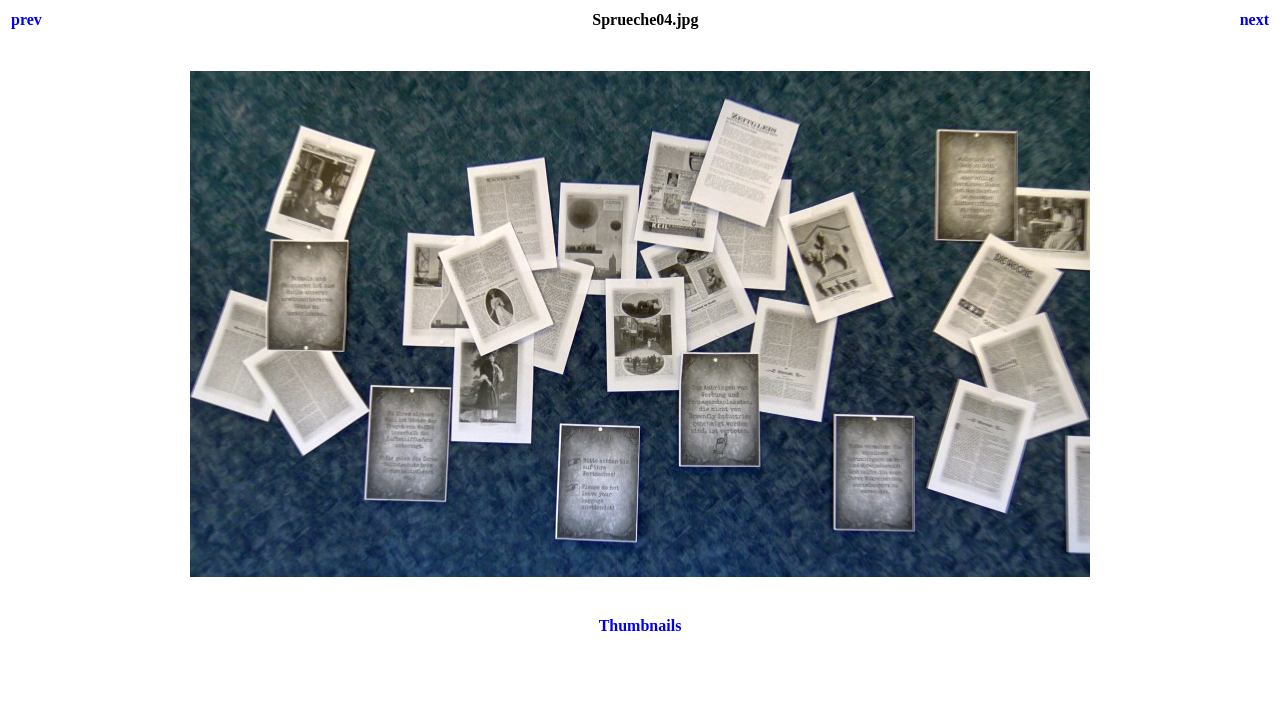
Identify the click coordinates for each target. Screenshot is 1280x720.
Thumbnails (640, 625)
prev (26, 19)
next (1254, 19)
